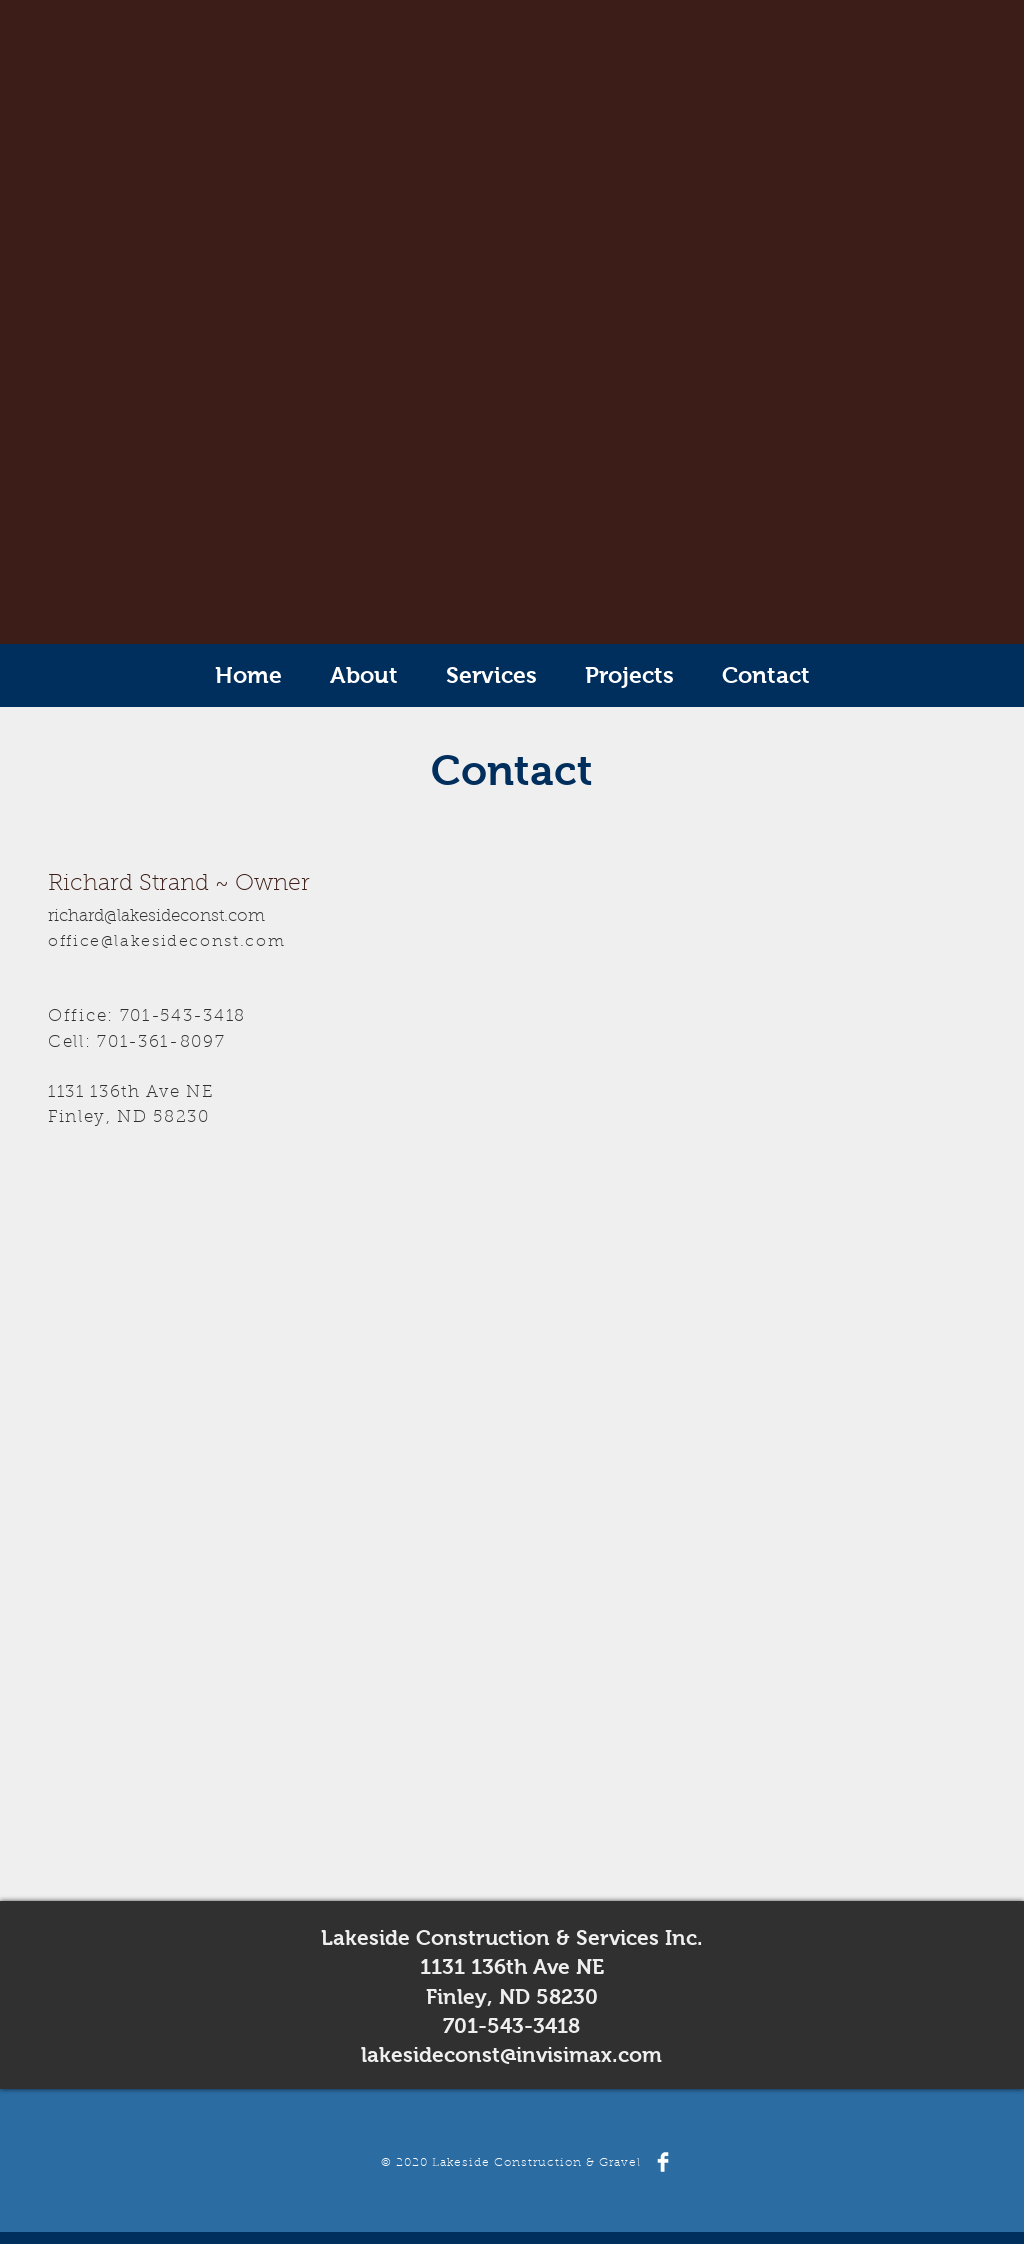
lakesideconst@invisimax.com (511, 2054)
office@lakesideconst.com (166, 942)
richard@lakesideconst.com (156, 917)
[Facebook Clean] (663, 2162)
